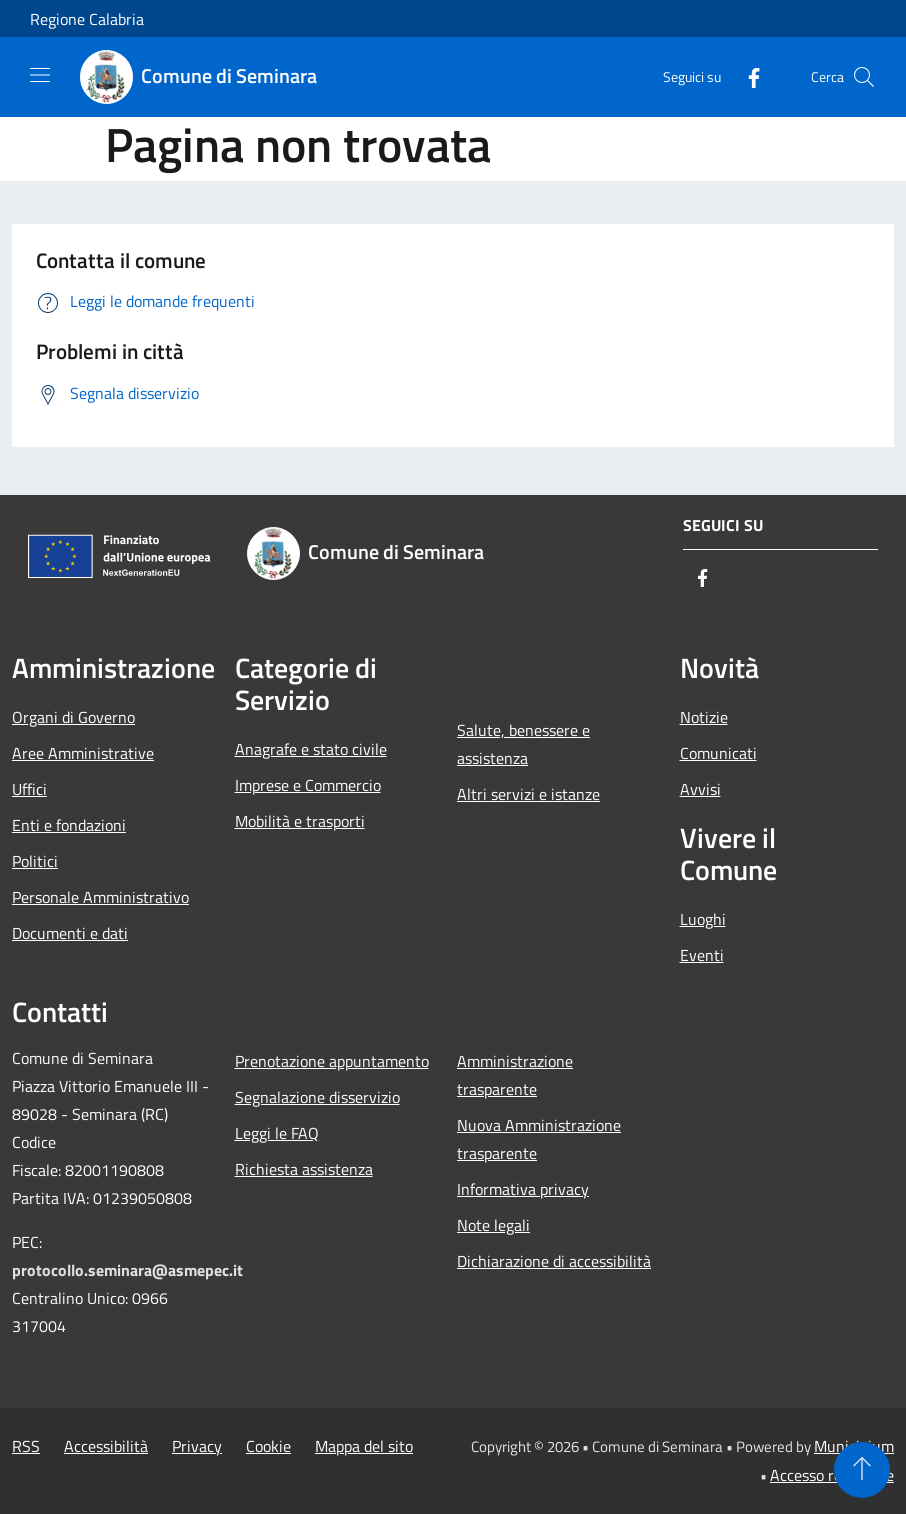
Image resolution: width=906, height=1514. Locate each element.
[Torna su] (862, 1470)
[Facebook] (746, 76)
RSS (26, 1446)
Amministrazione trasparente (515, 1075)
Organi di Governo (73, 717)
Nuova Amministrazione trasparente (539, 1139)
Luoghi (703, 919)
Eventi (702, 955)
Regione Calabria (87, 19)
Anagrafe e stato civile (311, 749)
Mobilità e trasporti (300, 821)
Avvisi (700, 789)
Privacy (197, 1446)
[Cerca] (864, 77)
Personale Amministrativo (100, 897)
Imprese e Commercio (308, 785)
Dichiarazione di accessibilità (554, 1261)
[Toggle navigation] (40, 75)
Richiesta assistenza (304, 1169)
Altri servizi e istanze (528, 794)
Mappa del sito (364, 1446)
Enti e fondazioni (69, 825)
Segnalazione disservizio (317, 1097)
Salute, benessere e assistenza (523, 744)
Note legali (493, 1225)
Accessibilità (106, 1446)
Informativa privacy (523, 1189)
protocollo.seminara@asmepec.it (127, 1270)
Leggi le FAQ (277, 1133)
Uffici (29, 789)
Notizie (704, 717)
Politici (35, 861)
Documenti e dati (70, 933)
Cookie (268, 1446)
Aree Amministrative (83, 753)
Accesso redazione (832, 1475)
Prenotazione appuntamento (332, 1061)
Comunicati (718, 753)
